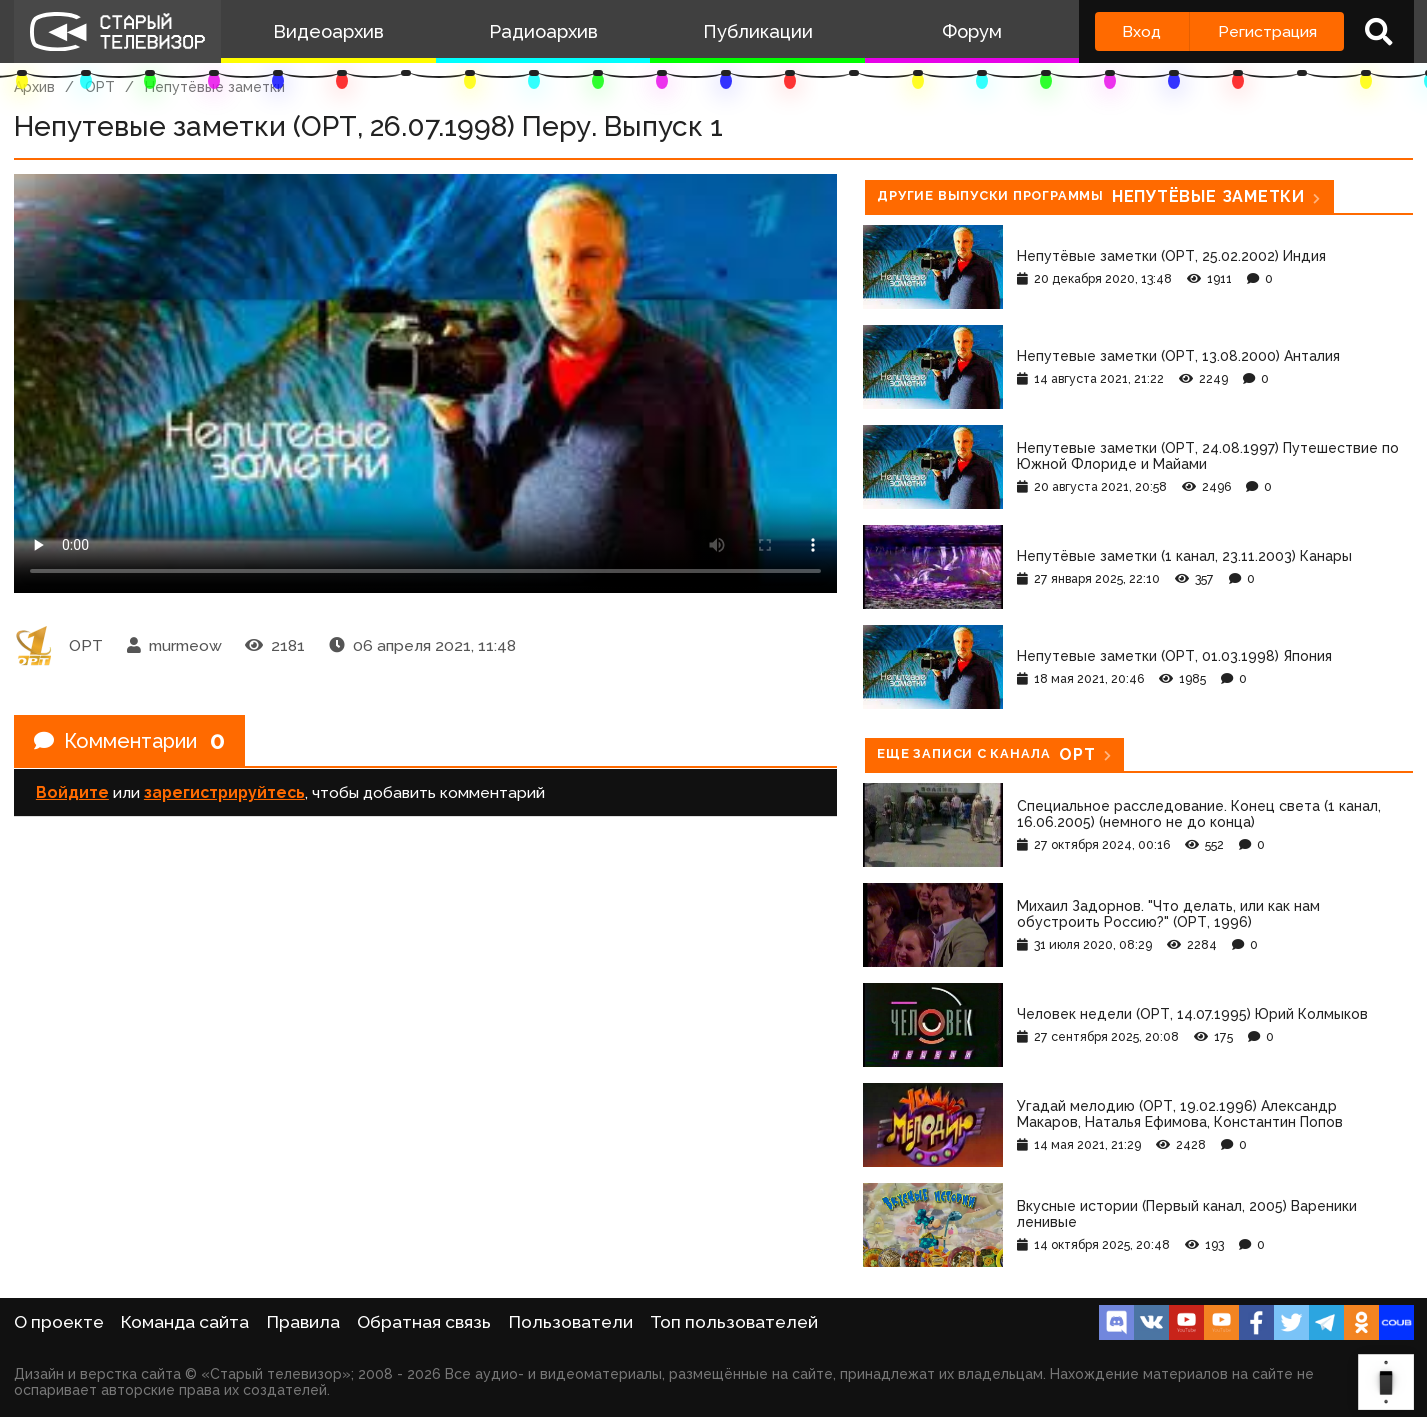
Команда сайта (185, 1322)
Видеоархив (328, 31)
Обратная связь (424, 1322)
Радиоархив (543, 31)
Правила (303, 1322)
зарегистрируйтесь (224, 792)
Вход (1141, 31)
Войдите (72, 792)
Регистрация (1267, 31)
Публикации (758, 31)
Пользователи (571, 1322)
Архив (34, 87)
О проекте (59, 1322)
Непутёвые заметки (215, 87)
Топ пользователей (734, 1322)
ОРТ (100, 87)
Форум (972, 31)
